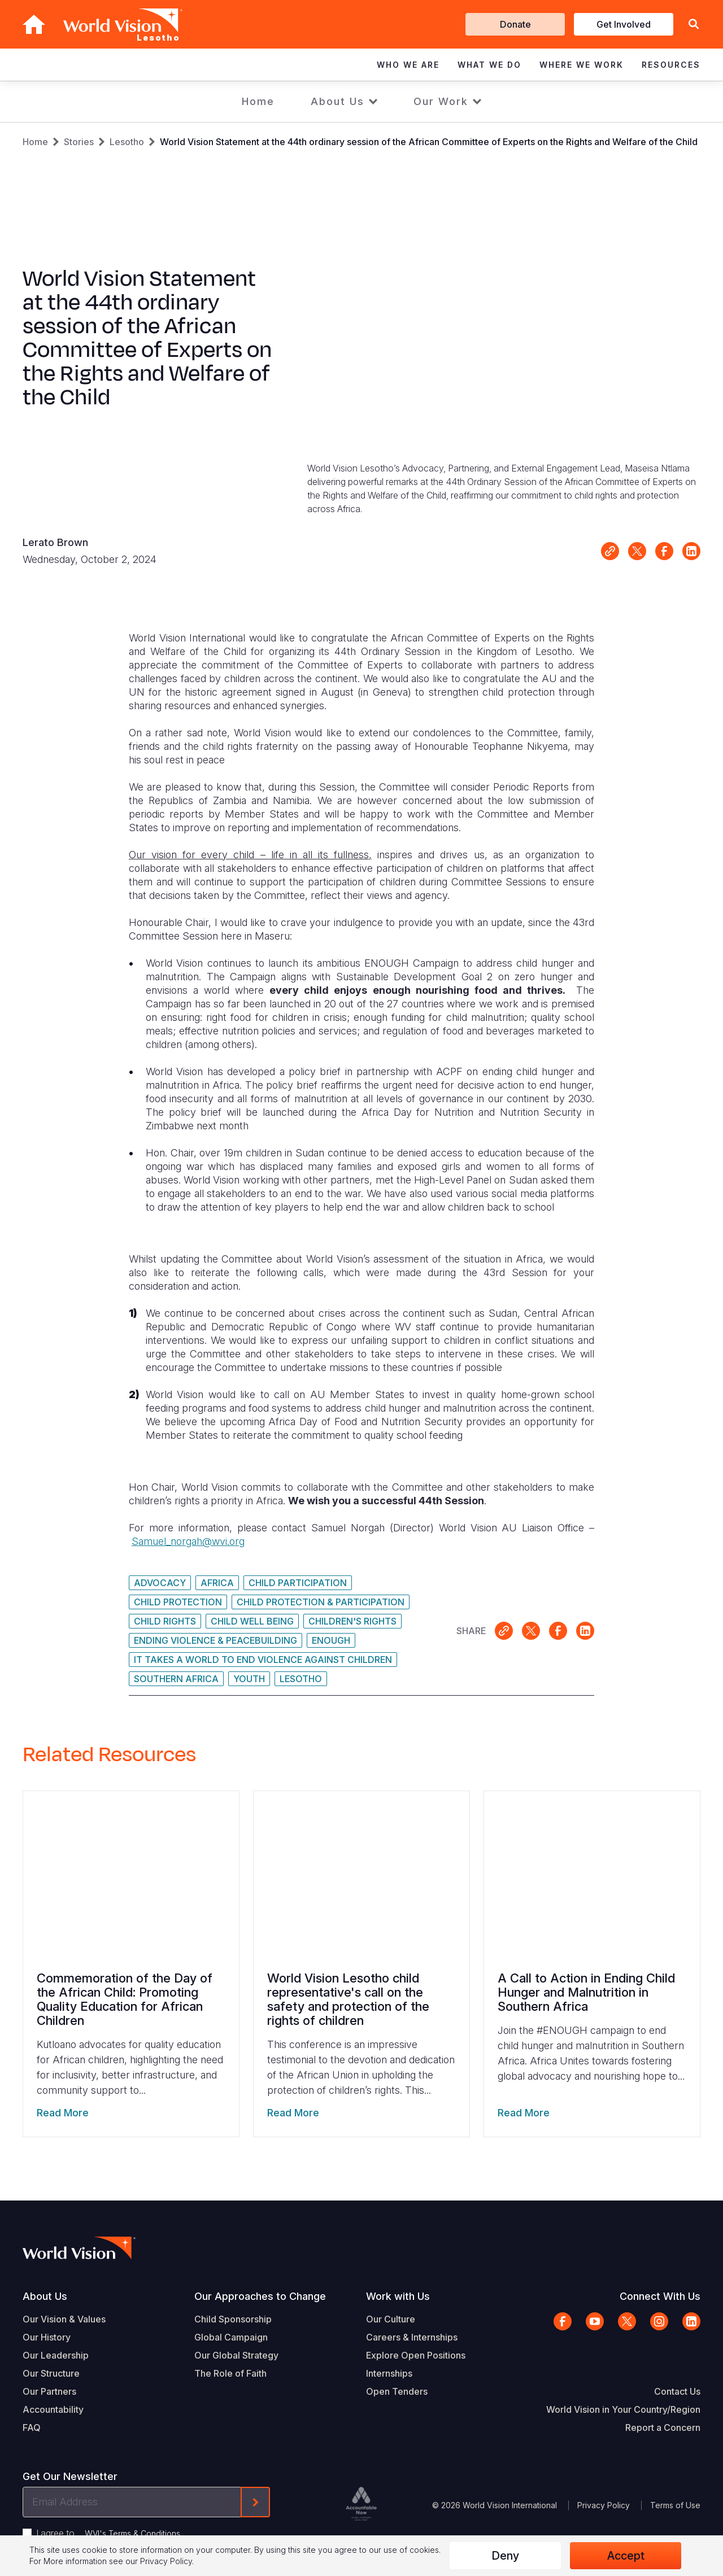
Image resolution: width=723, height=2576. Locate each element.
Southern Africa (176, 1678)
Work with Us (398, 2296)
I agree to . (109, 2533)
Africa (217, 1582)
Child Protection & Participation (320, 1602)
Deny (505, 2555)
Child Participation (298, 1582)
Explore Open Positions (415, 2355)
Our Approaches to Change (260, 2296)
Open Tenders (397, 2391)
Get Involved (623, 24)
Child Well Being (252, 1621)
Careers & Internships (412, 2337)
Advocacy (160, 1582)
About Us (337, 101)
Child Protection (178, 1602)
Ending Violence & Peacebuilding (215, 1640)
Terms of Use (675, 2505)
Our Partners (49, 2391)
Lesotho (127, 141)
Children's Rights (352, 1621)
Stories (79, 141)
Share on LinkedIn (691, 551)
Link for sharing (610, 551)
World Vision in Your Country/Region (623, 2409)
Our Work (440, 101)
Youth (249, 1678)
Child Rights (165, 1621)
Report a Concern (662, 2427)
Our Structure (51, 2373)
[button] (693, 24)
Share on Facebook (664, 551)
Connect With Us (660, 2296)
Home (258, 101)
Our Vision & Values (64, 2319)
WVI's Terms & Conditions (132, 2533)
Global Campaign (231, 2337)
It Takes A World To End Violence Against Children (263, 1659)
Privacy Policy (603, 2505)
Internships (389, 2373)
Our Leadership (56, 2355)
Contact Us (677, 2391)
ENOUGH (331, 1640)
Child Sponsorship (233, 2319)
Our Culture (390, 2319)
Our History (47, 2337)
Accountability (53, 2409)
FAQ (32, 2427)
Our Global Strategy (236, 2355)
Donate (515, 24)
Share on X (637, 551)
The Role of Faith (230, 2373)
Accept (625, 2555)
